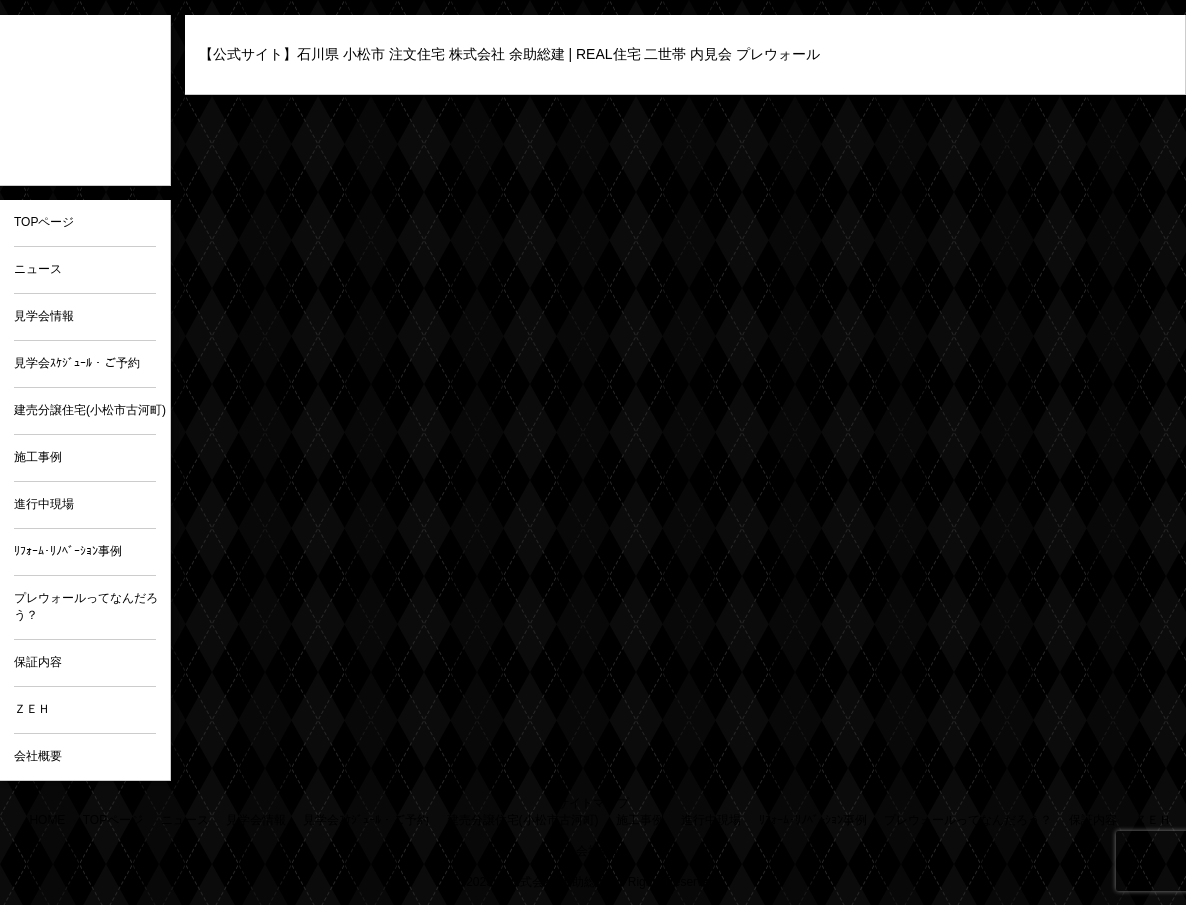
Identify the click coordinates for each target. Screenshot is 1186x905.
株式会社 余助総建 (557, 882)
